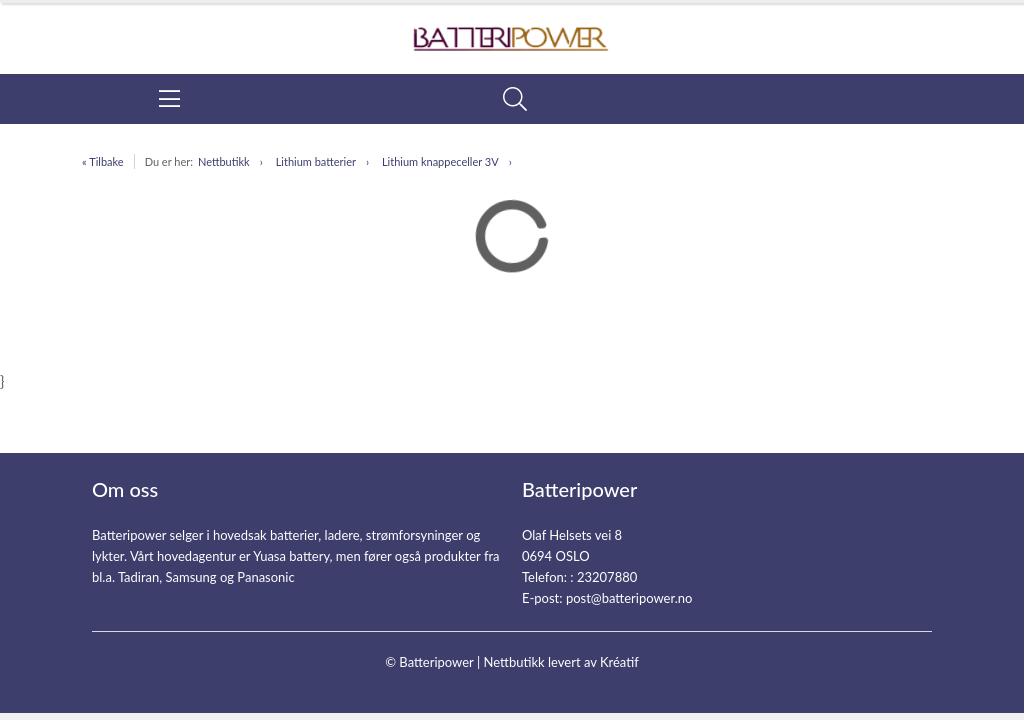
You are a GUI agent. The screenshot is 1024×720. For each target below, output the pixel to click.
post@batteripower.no (629, 598)
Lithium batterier (316, 161)
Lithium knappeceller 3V (440, 161)
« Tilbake (103, 161)
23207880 (607, 577)
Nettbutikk (224, 161)
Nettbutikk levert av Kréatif (560, 662)
